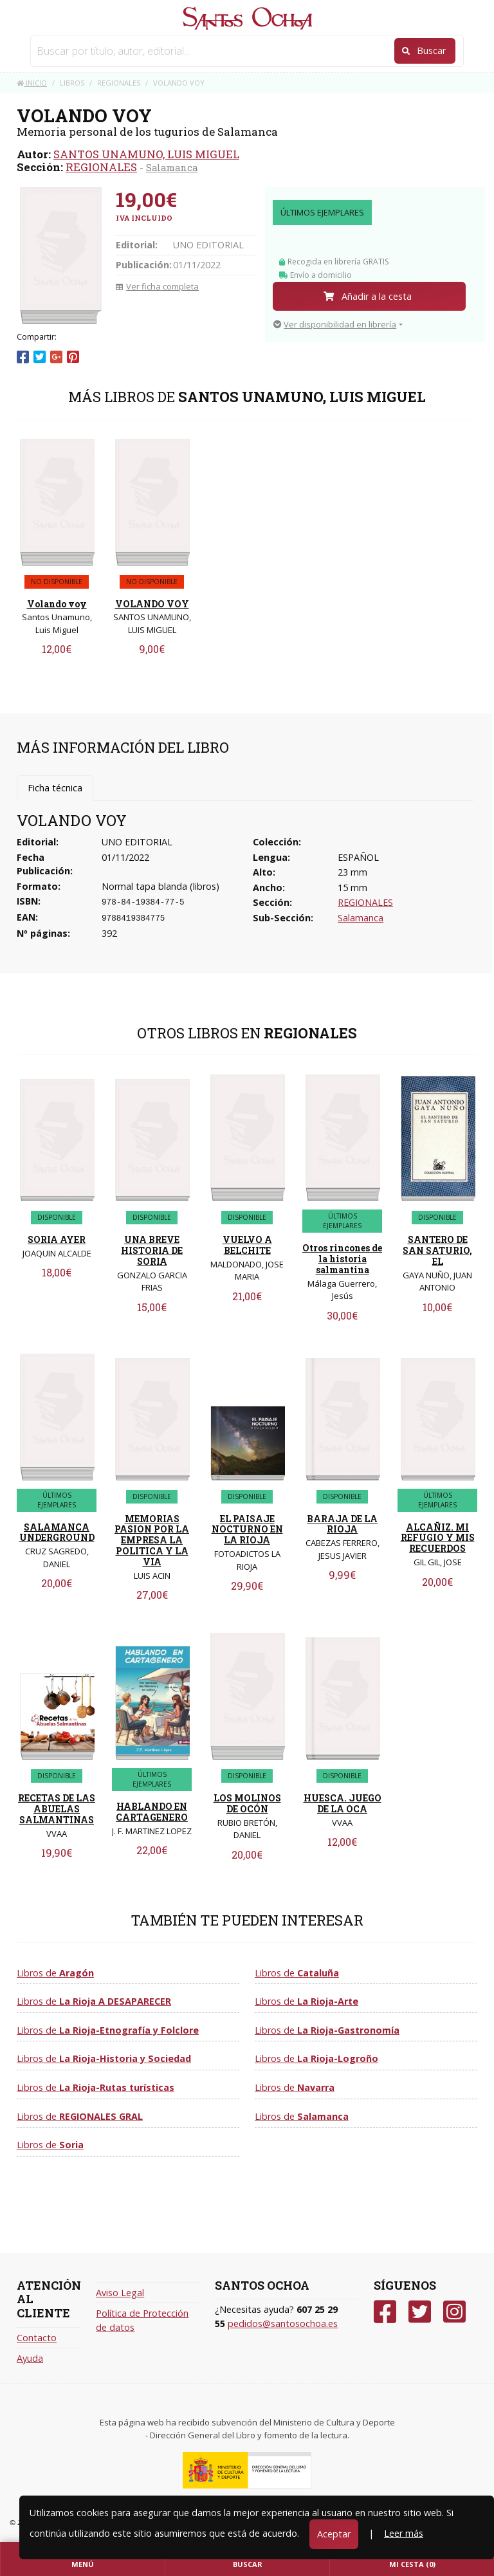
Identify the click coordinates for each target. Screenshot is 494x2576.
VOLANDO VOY (152, 604)
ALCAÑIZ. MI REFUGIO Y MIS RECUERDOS (438, 1538)
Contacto (37, 2338)
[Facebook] (385, 2312)
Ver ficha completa (157, 286)
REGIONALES (101, 167)
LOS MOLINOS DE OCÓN (247, 1803)
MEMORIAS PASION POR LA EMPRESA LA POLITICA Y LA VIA (151, 1540)
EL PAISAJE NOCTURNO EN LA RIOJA (247, 1530)
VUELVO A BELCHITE (247, 1244)
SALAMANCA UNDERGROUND (57, 1532)
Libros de (55, 1973)
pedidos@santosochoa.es (283, 2323)
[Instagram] (454, 2312)
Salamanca (171, 167)
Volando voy (57, 604)
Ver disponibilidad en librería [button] (334, 324)
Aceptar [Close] (334, 2534)
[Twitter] (419, 2312)
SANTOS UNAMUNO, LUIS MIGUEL (146, 154)
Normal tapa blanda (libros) (160, 886)
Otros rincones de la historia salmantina (342, 1259)
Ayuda (30, 2358)
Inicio (32, 82)
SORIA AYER (57, 1239)
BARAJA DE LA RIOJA (342, 1524)
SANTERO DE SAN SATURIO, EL (437, 1250)
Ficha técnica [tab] (55, 788)
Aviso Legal (120, 2292)
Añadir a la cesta (368, 296)
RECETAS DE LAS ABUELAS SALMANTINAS (56, 1809)
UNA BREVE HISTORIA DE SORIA (152, 1250)
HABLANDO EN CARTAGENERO (152, 1811)
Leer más (403, 2533)
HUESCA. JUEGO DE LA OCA (342, 1803)
